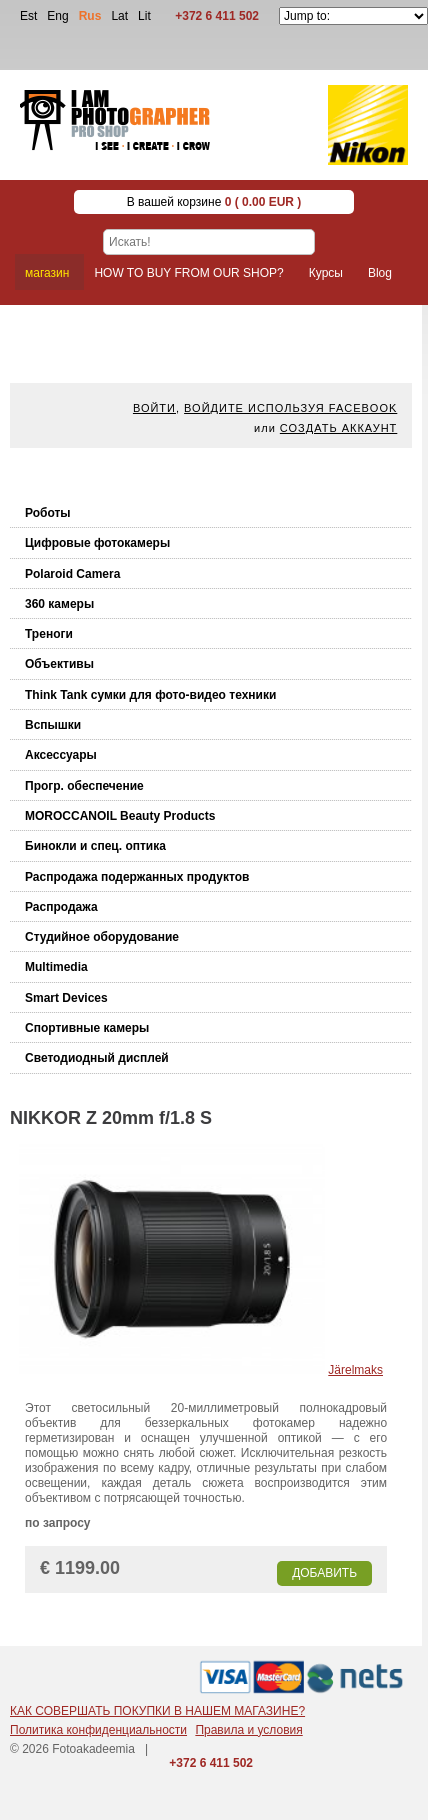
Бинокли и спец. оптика (95, 846)
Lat (119, 16)
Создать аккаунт (338, 428)
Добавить (324, 1573)
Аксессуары (61, 755)
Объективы (59, 664)
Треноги (49, 634)
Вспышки (53, 725)
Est (28, 16)
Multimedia (56, 967)
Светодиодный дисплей (97, 1058)
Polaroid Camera (72, 574)
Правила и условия (248, 1730)
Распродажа (61, 907)
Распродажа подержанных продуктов (137, 877)
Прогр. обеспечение (84, 786)
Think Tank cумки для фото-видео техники (150, 695)
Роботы (48, 513)
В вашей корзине (214, 202)
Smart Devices (66, 998)
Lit (144, 16)
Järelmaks (355, 1370)
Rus (90, 16)
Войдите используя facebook (290, 408)
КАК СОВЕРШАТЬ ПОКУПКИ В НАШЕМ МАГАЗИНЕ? (157, 1711)
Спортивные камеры (87, 1028)
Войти (154, 408)
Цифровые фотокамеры (97, 543)
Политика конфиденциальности (98, 1730)
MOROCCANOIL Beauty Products (120, 816)
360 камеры (59, 604)
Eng (57, 16)
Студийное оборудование (102, 937)
